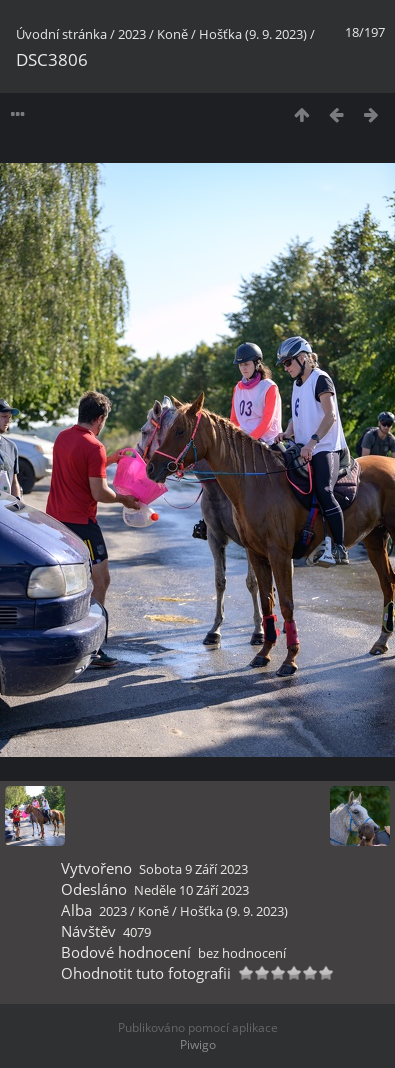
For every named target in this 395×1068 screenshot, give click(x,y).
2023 (132, 34)
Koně (172, 34)
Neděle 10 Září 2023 (191, 890)
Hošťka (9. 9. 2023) (253, 34)
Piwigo (198, 1044)
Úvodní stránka (61, 34)
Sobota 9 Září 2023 (193, 869)
